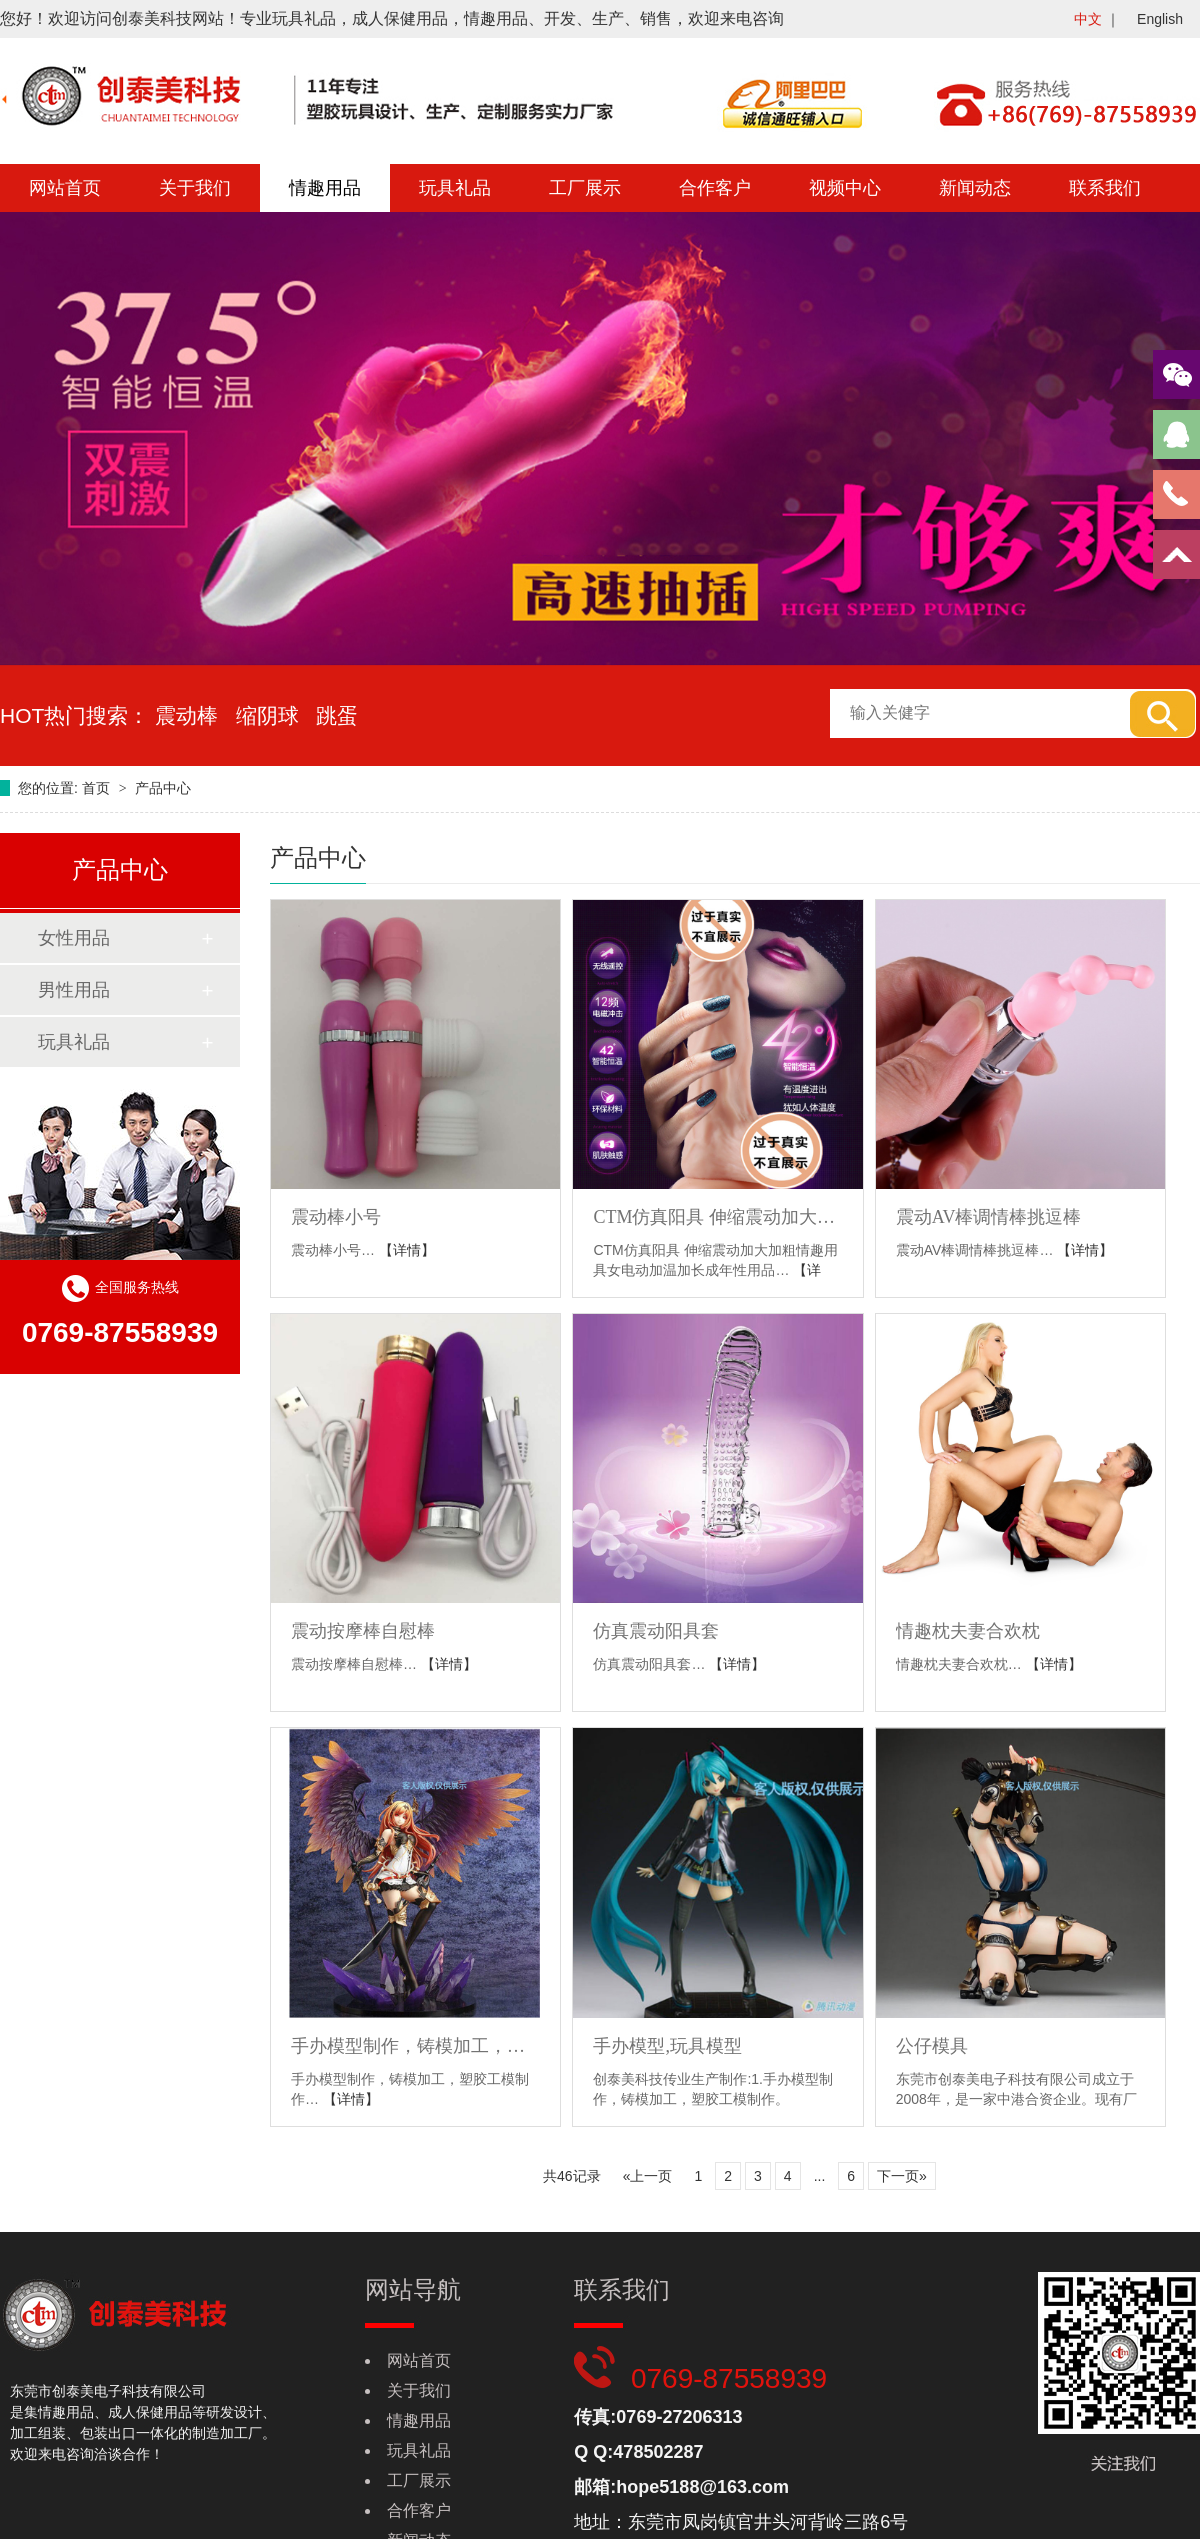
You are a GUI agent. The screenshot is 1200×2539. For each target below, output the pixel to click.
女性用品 (74, 938)
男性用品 (74, 990)
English (1160, 19)
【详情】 (407, 1250)
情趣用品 (325, 188)
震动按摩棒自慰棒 (363, 1631)
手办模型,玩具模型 (667, 2046)
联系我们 (1105, 188)
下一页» (902, 2176)
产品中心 (163, 788)
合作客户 (715, 188)
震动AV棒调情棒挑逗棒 (989, 1217)
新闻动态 (975, 188)
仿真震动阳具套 (656, 1631)
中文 (1088, 19)
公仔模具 (932, 2046)
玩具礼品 (455, 188)
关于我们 (195, 188)
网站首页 (65, 188)
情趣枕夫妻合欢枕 (968, 1631)
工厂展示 (585, 188)
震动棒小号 (336, 1217)
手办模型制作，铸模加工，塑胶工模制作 (415, 2046)
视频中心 (845, 188)
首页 (98, 788)
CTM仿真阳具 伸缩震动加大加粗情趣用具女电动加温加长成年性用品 (717, 1217)
